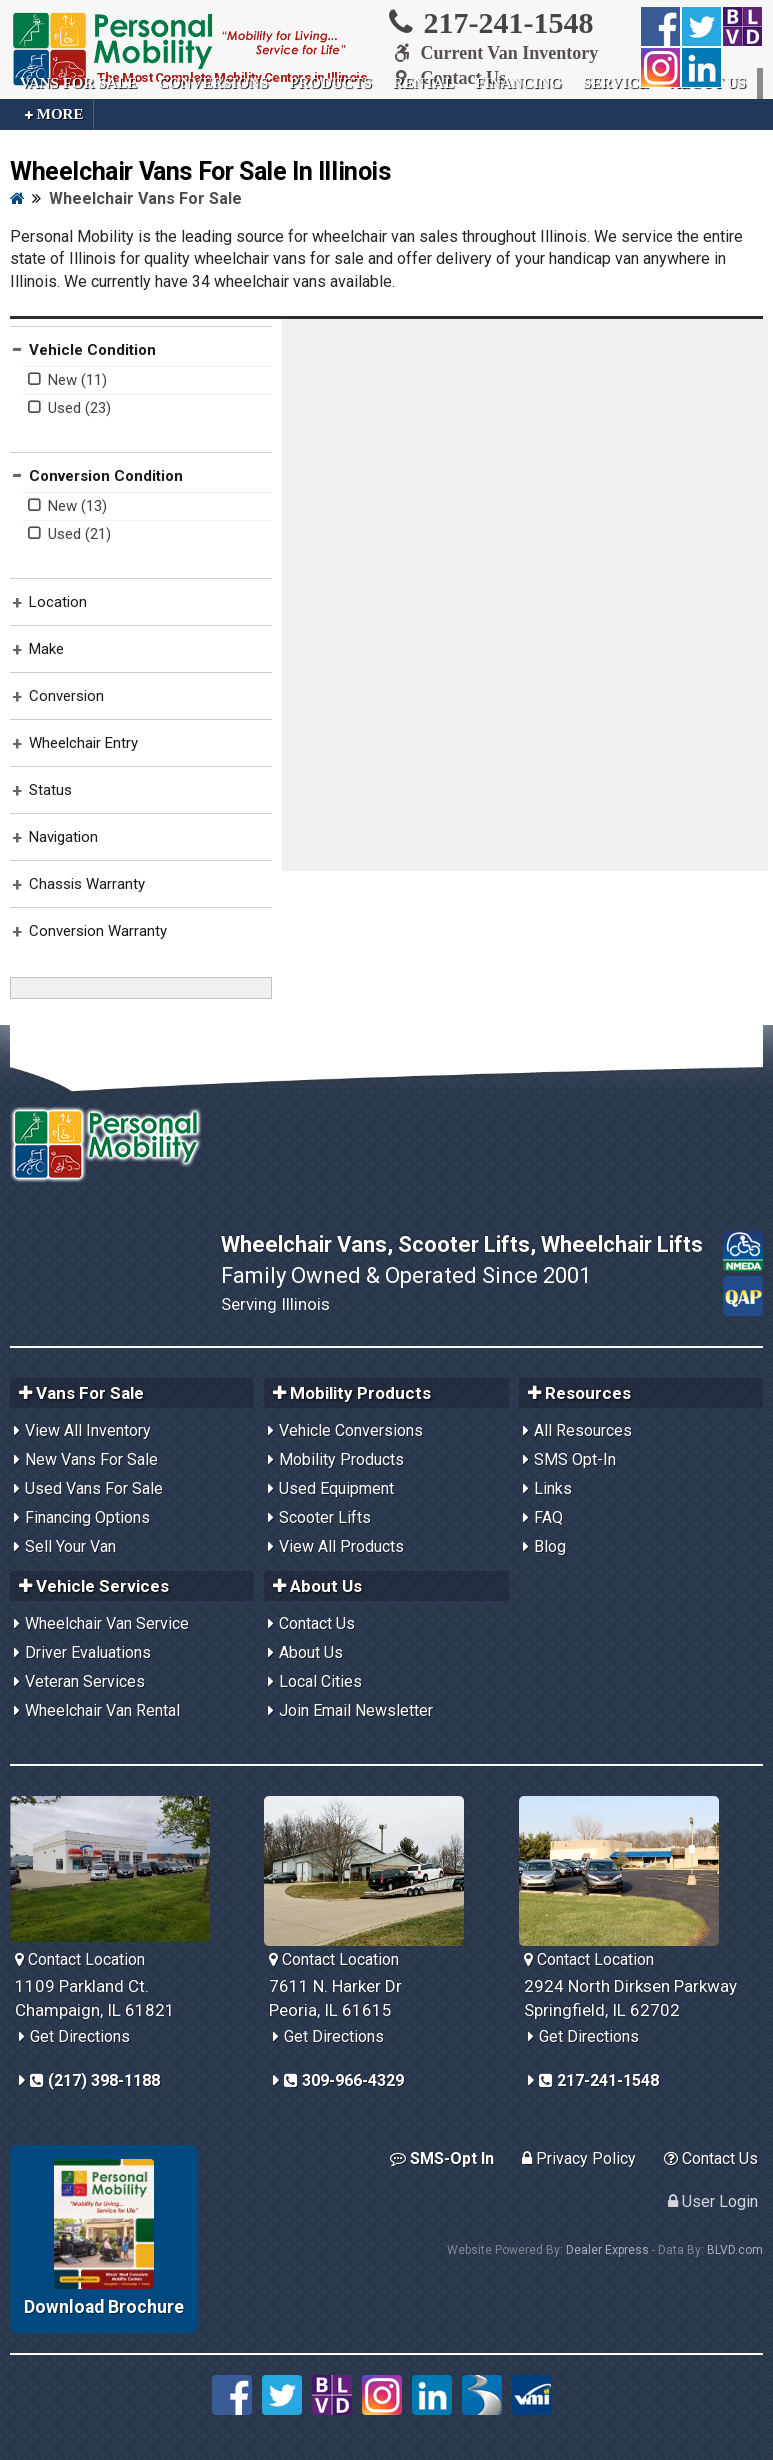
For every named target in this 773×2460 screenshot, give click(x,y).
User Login (713, 2201)
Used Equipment (336, 1488)
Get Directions (80, 2036)
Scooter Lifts (325, 1517)
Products (330, 83)
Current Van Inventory (492, 53)
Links (553, 1488)
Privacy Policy (579, 2158)
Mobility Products (341, 1459)
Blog (550, 1546)
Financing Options (87, 1517)
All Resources (583, 1430)
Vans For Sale (78, 83)
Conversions (213, 83)
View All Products (341, 1546)
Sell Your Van (70, 1546)
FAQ (548, 1517)
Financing (518, 83)
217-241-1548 (489, 22)
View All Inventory (88, 1430)
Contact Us (317, 1623)
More (54, 114)
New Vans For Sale (91, 1459)
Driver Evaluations (88, 1652)
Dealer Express (607, 2250)
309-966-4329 (344, 2080)
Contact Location (80, 1959)
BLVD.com (735, 2250)
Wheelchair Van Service (107, 1623)
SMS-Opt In (442, 2158)
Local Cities (320, 1681)
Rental (423, 83)
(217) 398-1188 (95, 2080)
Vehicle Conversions (351, 1430)
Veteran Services (85, 1681)
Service (616, 83)
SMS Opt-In (575, 1459)
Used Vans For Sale (94, 1488)
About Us (311, 1652)
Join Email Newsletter (356, 1710)
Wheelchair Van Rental (102, 1710)
